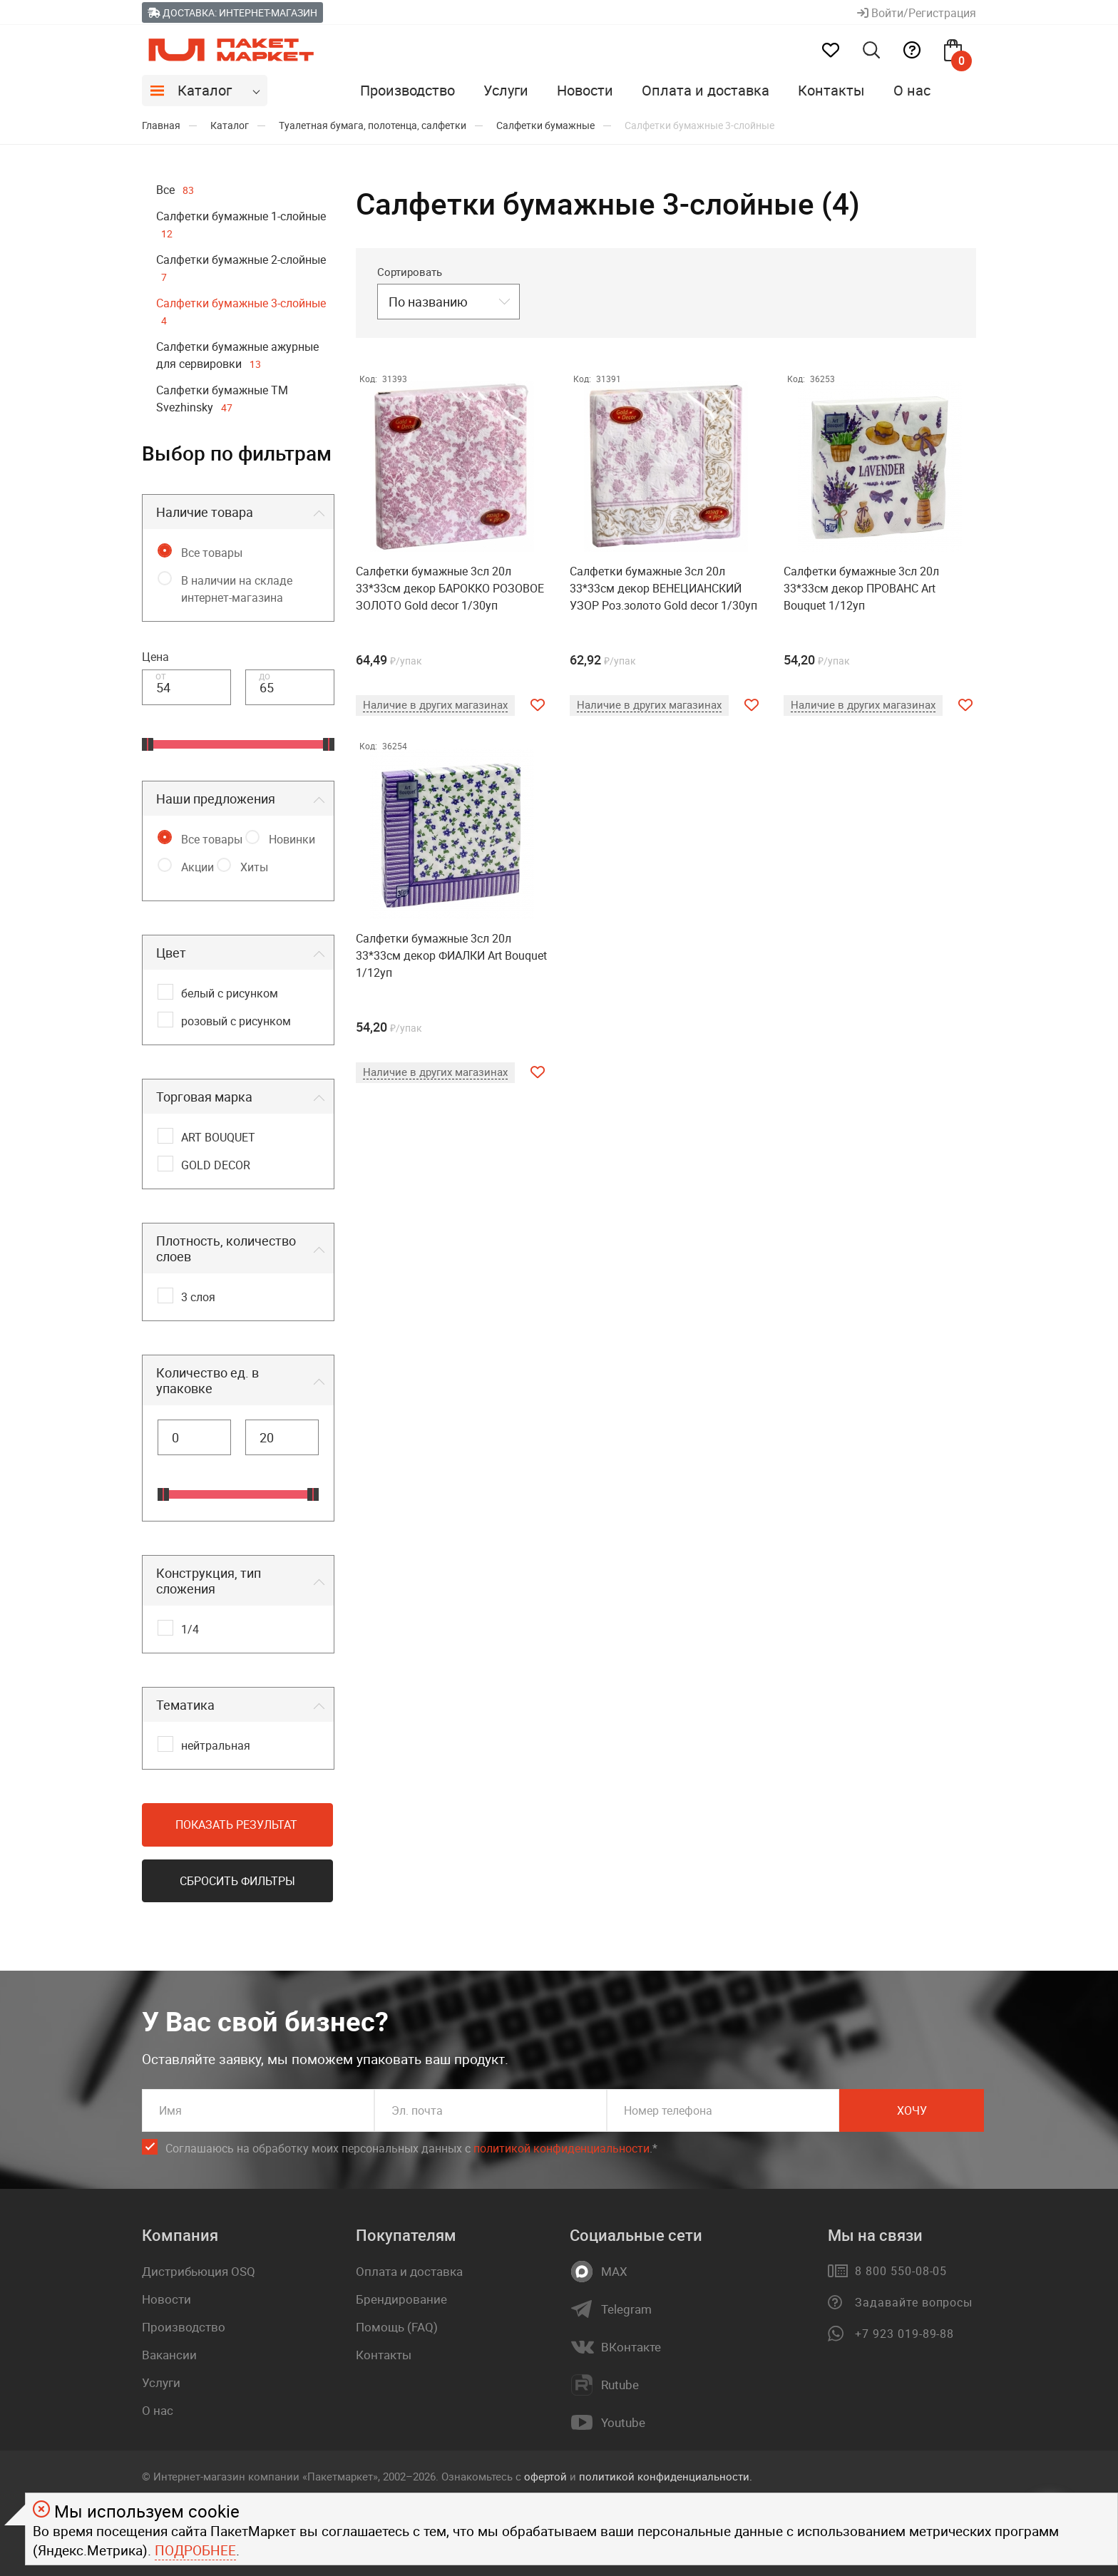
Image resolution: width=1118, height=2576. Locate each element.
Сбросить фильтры (237, 1881)
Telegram (626, 2309)
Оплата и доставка (705, 90)
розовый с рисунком (236, 1021)
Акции (197, 867)
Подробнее (195, 2550)
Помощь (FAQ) (397, 2327)
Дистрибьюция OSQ (198, 2271)
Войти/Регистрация (916, 13)
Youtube (623, 2423)
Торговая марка (204, 1096)
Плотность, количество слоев (226, 1248)
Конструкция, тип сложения (208, 1580)
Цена (155, 657)
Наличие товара (204, 511)
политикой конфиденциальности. (665, 2476)
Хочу (912, 2110)
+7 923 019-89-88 (904, 2333)
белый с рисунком (229, 993)
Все (175, 189)
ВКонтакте (631, 2347)
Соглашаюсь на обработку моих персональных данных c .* (411, 2148)
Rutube (620, 2385)
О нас (911, 90)
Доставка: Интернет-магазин (232, 12)
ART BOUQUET (218, 1137)
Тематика (185, 1704)
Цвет (171, 952)
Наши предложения (215, 798)
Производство (407, 90)
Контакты (831, 90)
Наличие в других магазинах (435, 704)
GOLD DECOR (215, 1165)
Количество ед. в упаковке (207, 1380)
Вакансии (169, 2354)
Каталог (205, 90)
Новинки (292, 839)
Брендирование (401, 2299)
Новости (585, 90)
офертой (545, 2476)
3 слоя (198, 1297)
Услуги (505, 90)
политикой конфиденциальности (561, 2148)
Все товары (211, 552)
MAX (614, 2271)
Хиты (254, 867)
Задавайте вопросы (914, 2302)
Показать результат (236, 1824)
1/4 (190, 1629)
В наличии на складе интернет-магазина (236, 589)
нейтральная (215, 1745)
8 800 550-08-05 (901, 2271)
